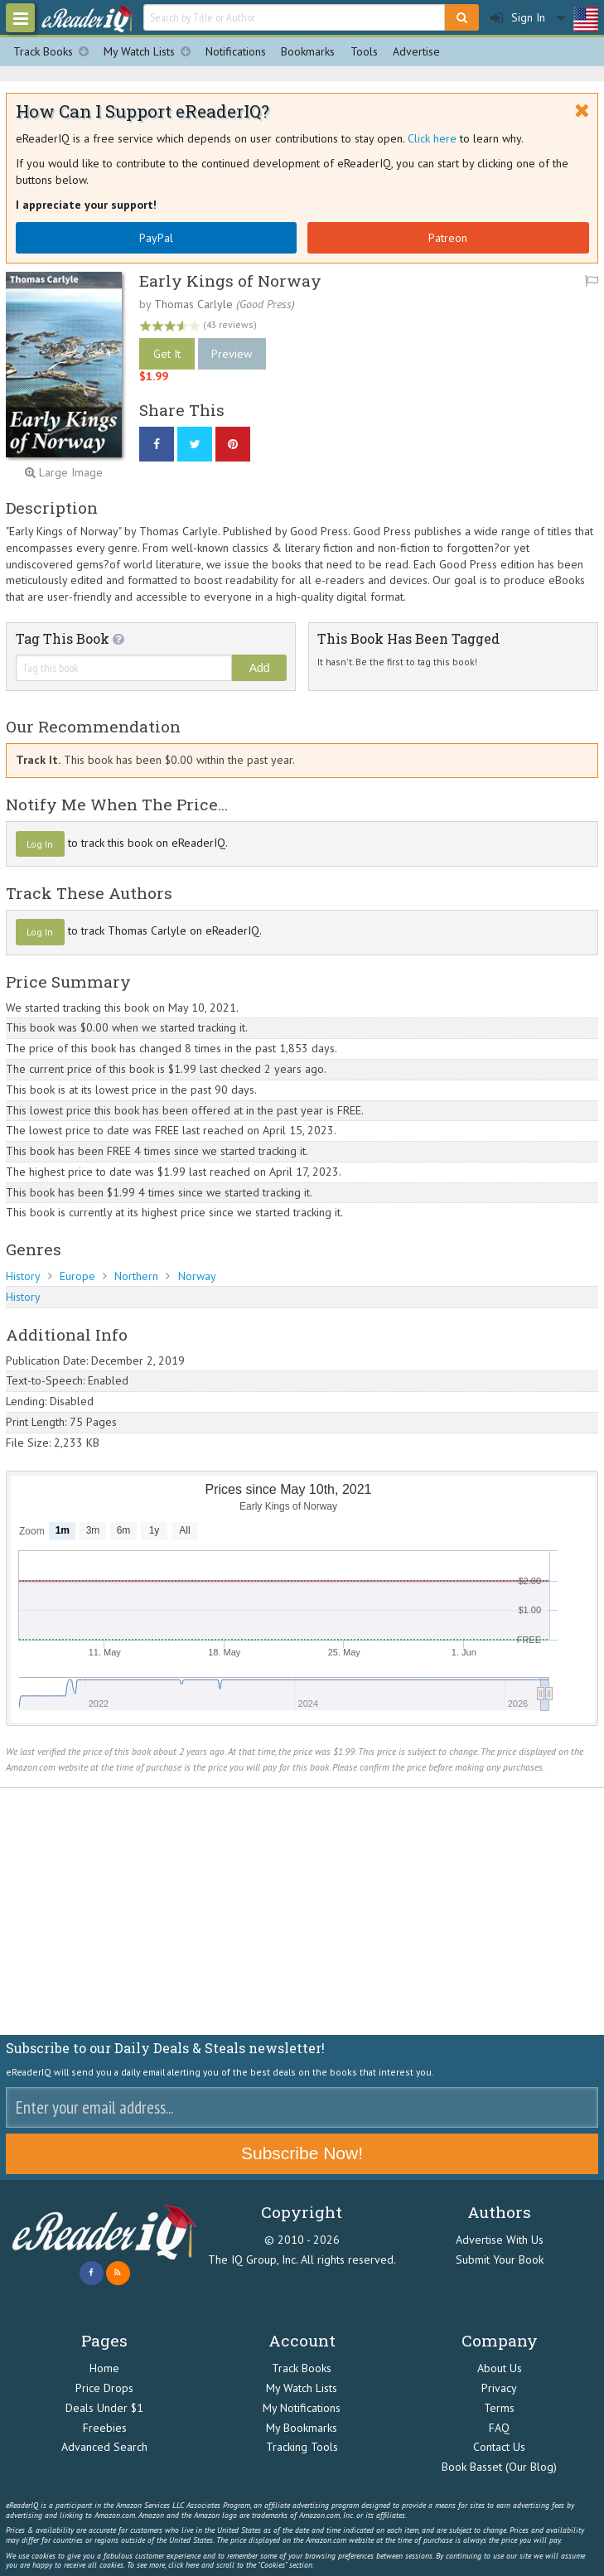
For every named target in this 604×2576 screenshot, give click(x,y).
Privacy (499, 2387)
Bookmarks (308, 51)
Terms (499, 2407)
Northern (136, 1276)
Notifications (235, 51)
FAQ (499, 2427)
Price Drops (104, 2387)
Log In (40, 844)
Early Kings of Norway (230, 280)
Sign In (517, 18)
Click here (432, 138)
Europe (77, 1276)
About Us (499, 2368)
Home (104, 2368)
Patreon (447, 237)
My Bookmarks (301, 2427)
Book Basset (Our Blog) (499, 2466)
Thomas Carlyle (193, 304)
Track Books (54, 51)
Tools (364, 51)
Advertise (416, 51)
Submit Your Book (500, 2259)
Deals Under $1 (104, 2407)
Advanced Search (104, 2446)
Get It (167, 353)
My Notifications (302, 2407)
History (23, 1276)
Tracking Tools (302, 2446)
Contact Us (499, 2446)
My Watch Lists (151, 51)
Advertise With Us (500, 2239)
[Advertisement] (302, 1911)
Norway (197, 1276)
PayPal (156, 237)
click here (183, 2564)
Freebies (105, 2427)
